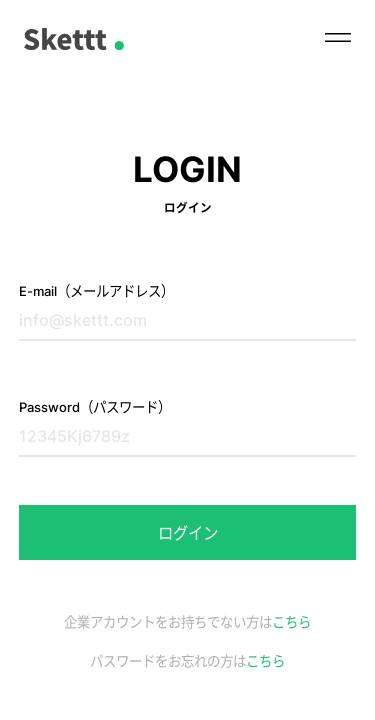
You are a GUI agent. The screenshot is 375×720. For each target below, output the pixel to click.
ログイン (188, 533)
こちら (291, 622)
